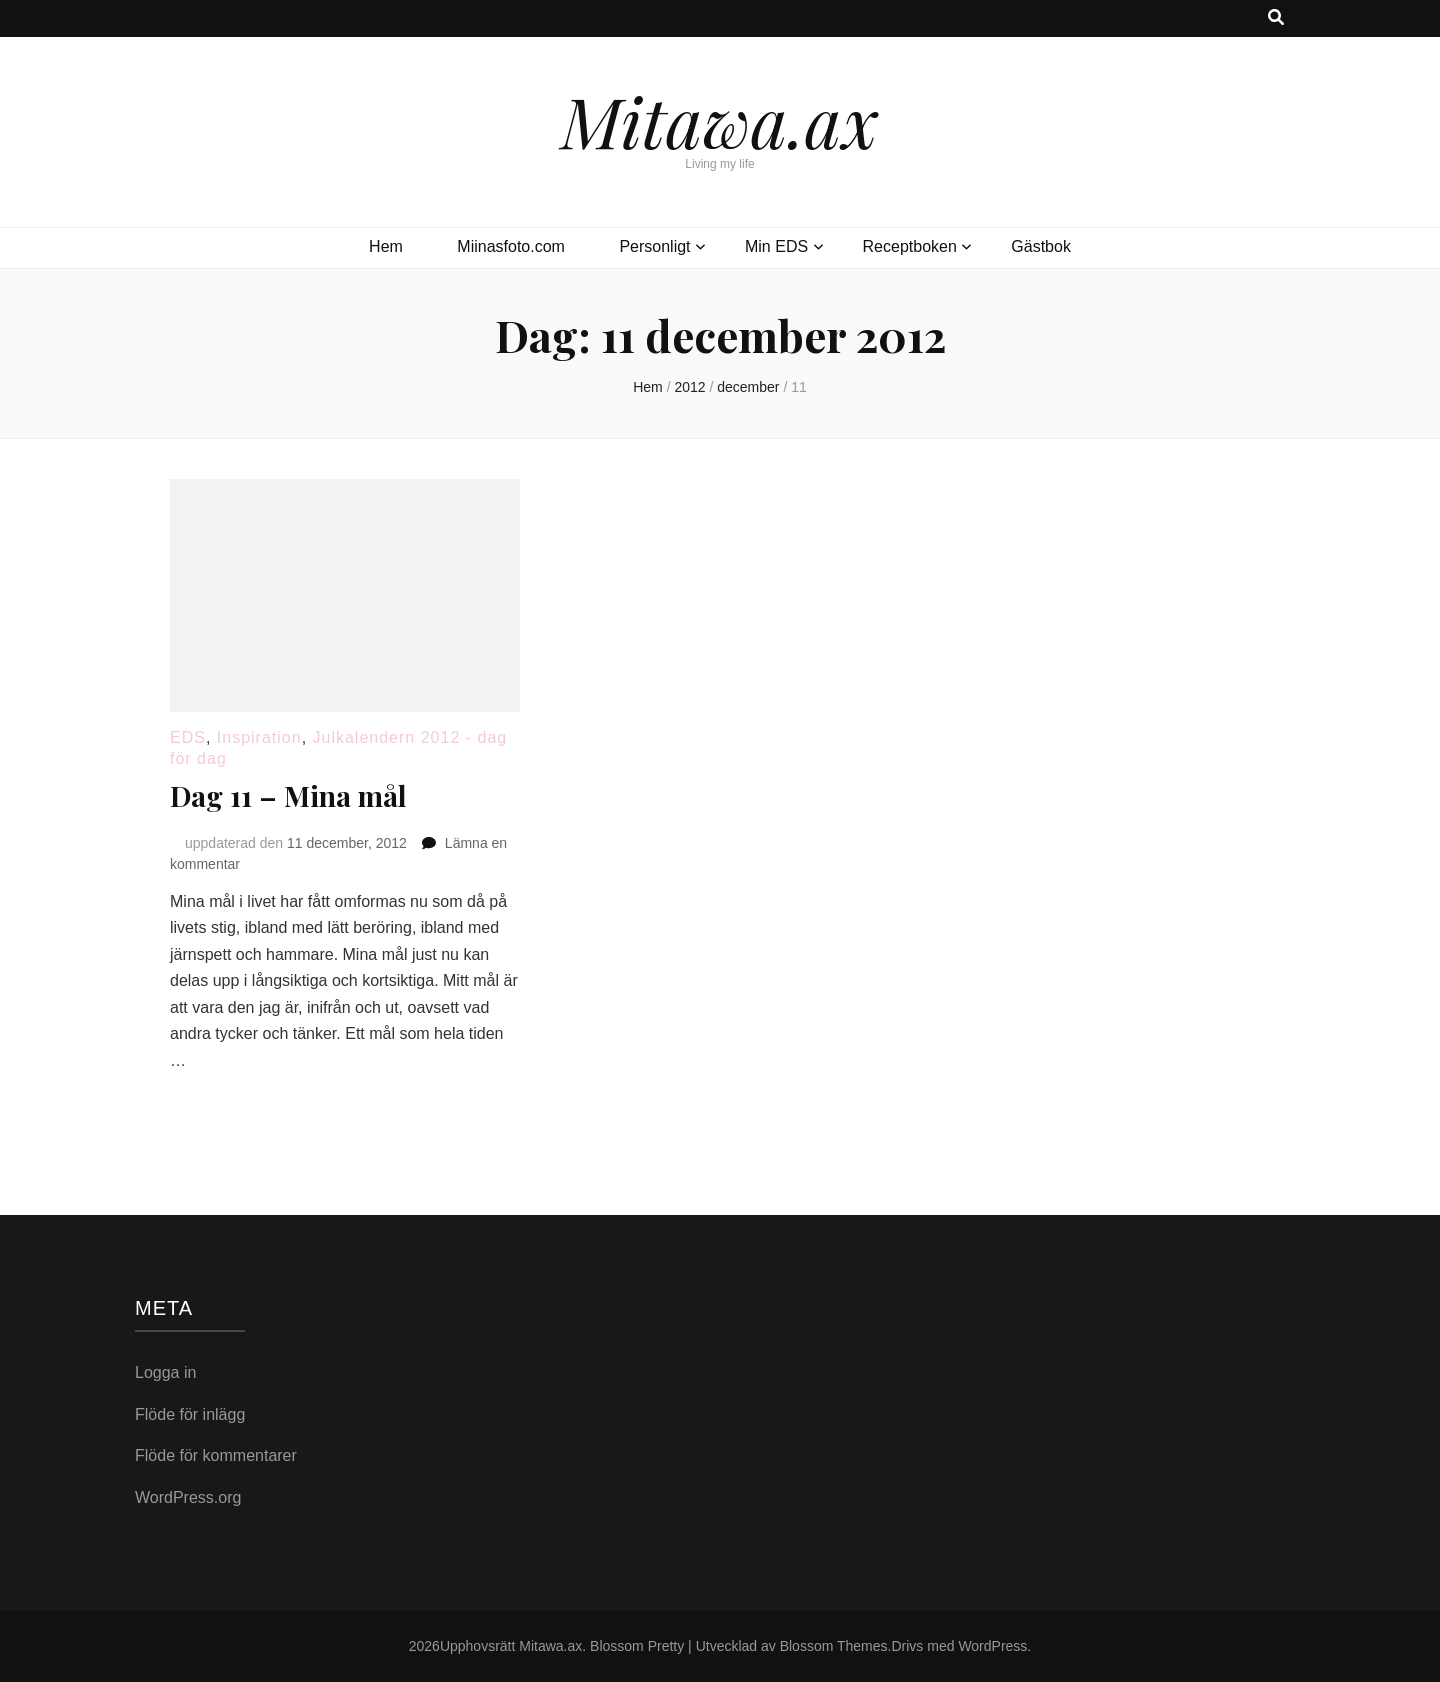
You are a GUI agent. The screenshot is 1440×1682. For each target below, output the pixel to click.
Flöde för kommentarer (216, 1455)
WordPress (992, 1646)
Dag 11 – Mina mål (288, 795)
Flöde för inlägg (190, 1414)
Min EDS (776, 246)
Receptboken (910, 246)
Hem (386, 246)
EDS (188, 737)
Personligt (654, 246)
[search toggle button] (1276, 18)
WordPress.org (188, 1497)
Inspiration (259, 737)
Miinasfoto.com (511, 246)
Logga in (165, 1372)
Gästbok (1041, 246)
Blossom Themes (834, 1646)
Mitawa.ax (720, 120)
